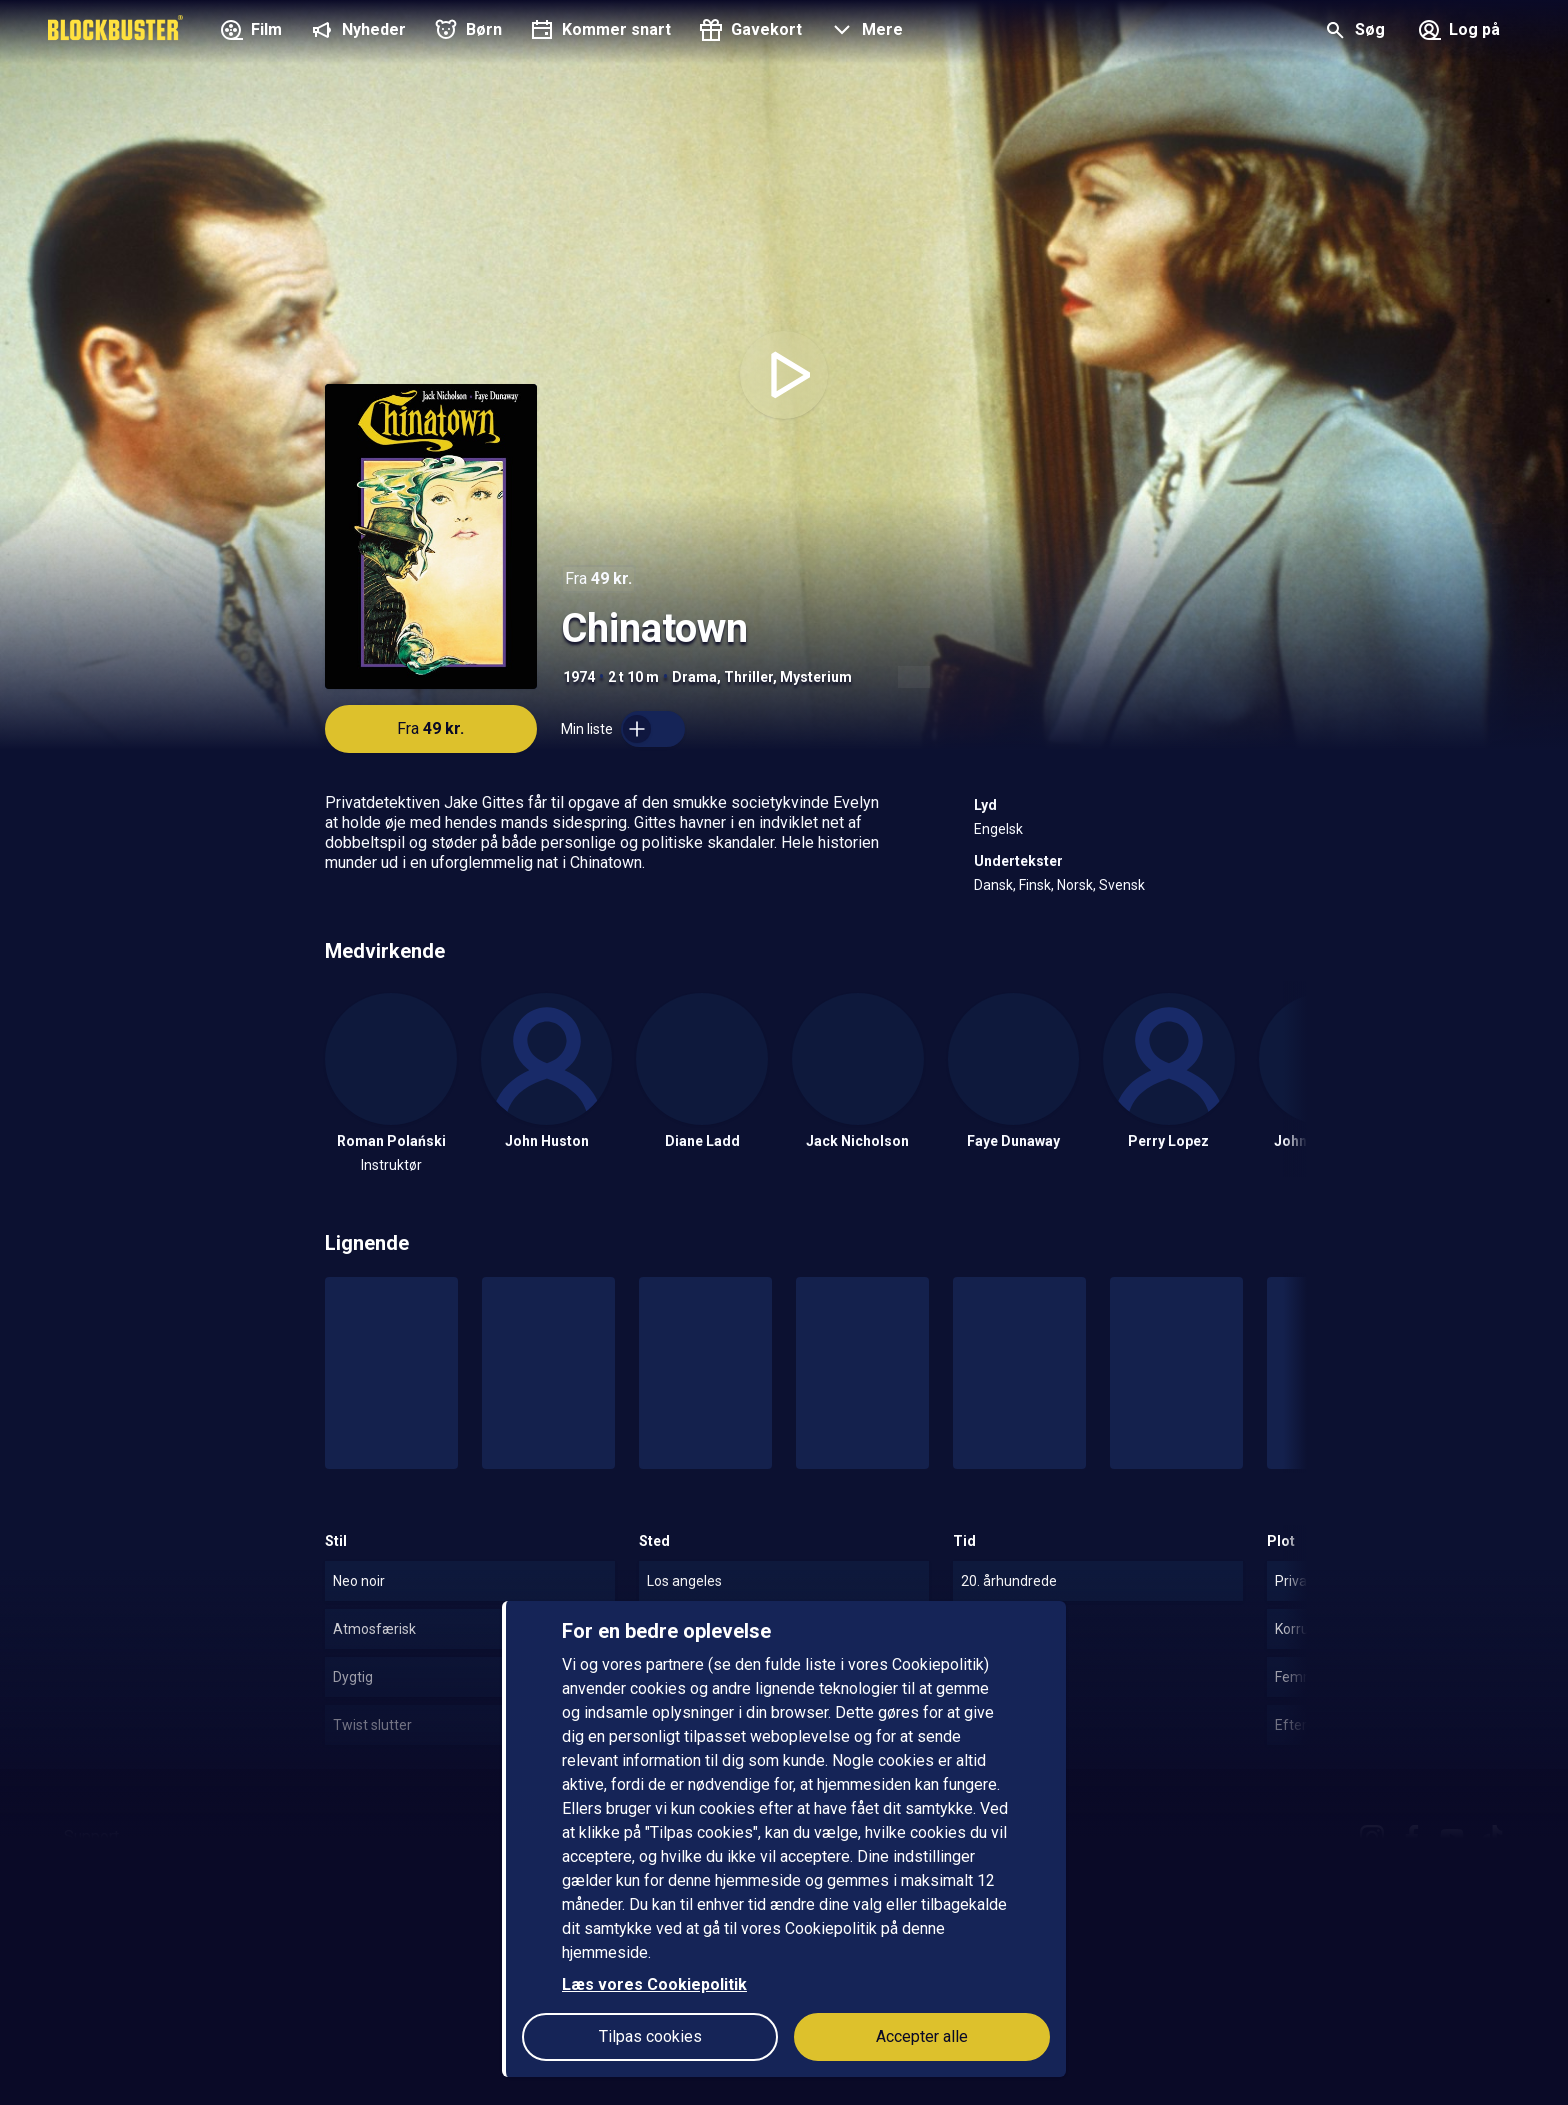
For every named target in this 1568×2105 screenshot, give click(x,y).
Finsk (1035, 885)
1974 (579, 677)
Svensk (1122, 885)
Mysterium (816, 677)
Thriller (748, 677)
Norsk (1075, 885)
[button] (864, 32)
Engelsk (998, 829)
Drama (694, 677)
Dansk (993, 885)
